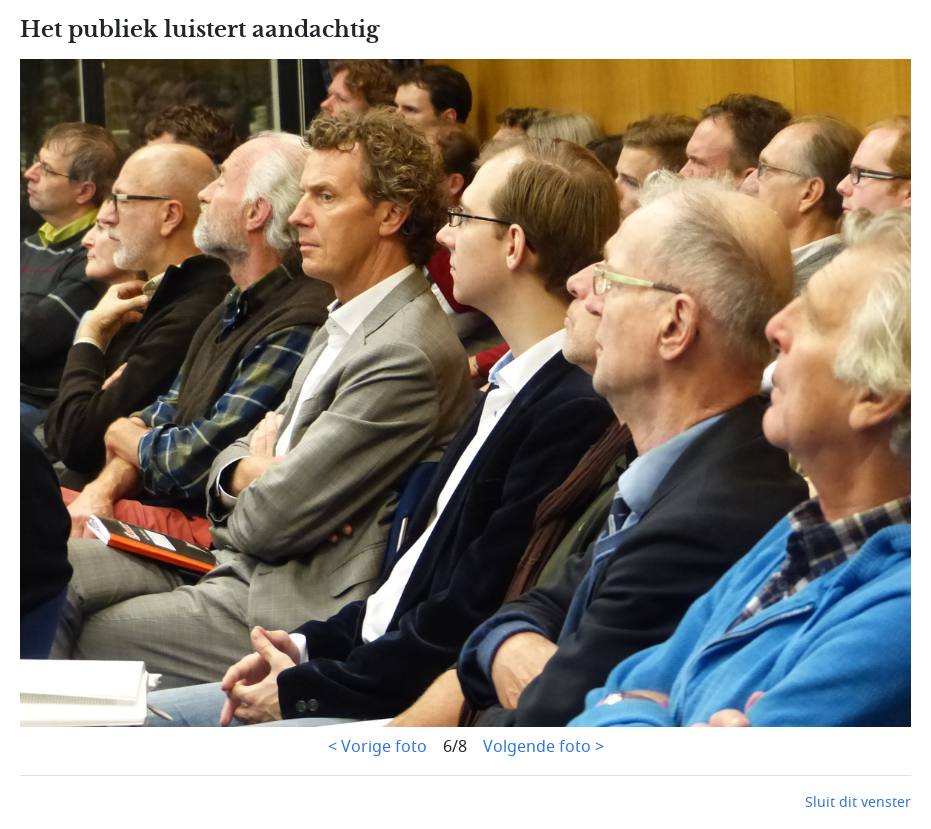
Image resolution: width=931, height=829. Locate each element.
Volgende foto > (543, 747)
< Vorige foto (377, 747)
